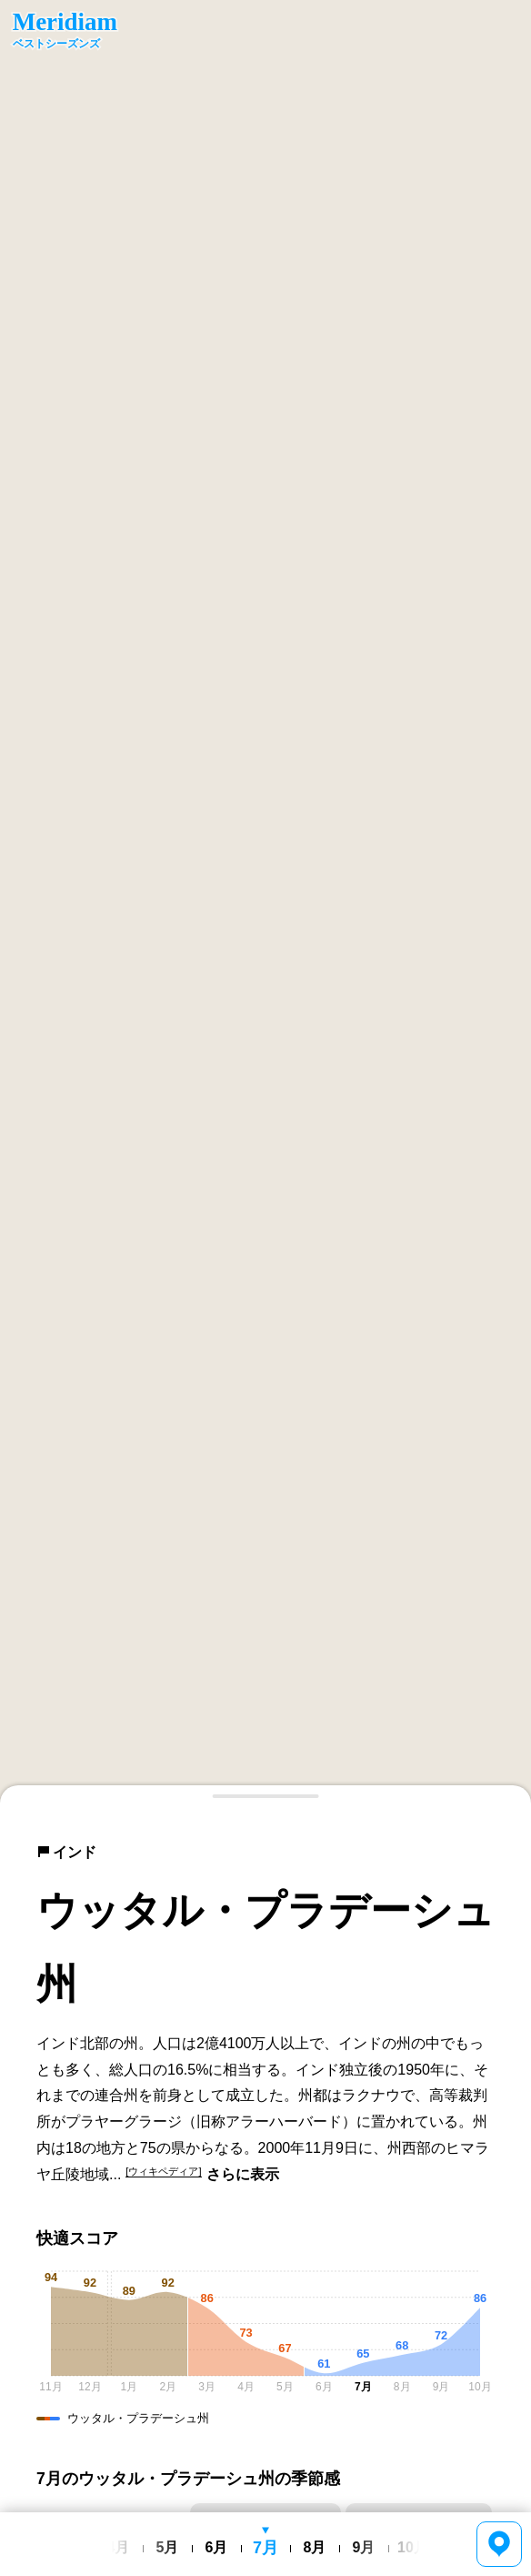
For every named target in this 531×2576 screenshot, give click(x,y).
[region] (265, 901)
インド (66, 1852)
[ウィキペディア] (163, 2171)
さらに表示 (242, 2174)
